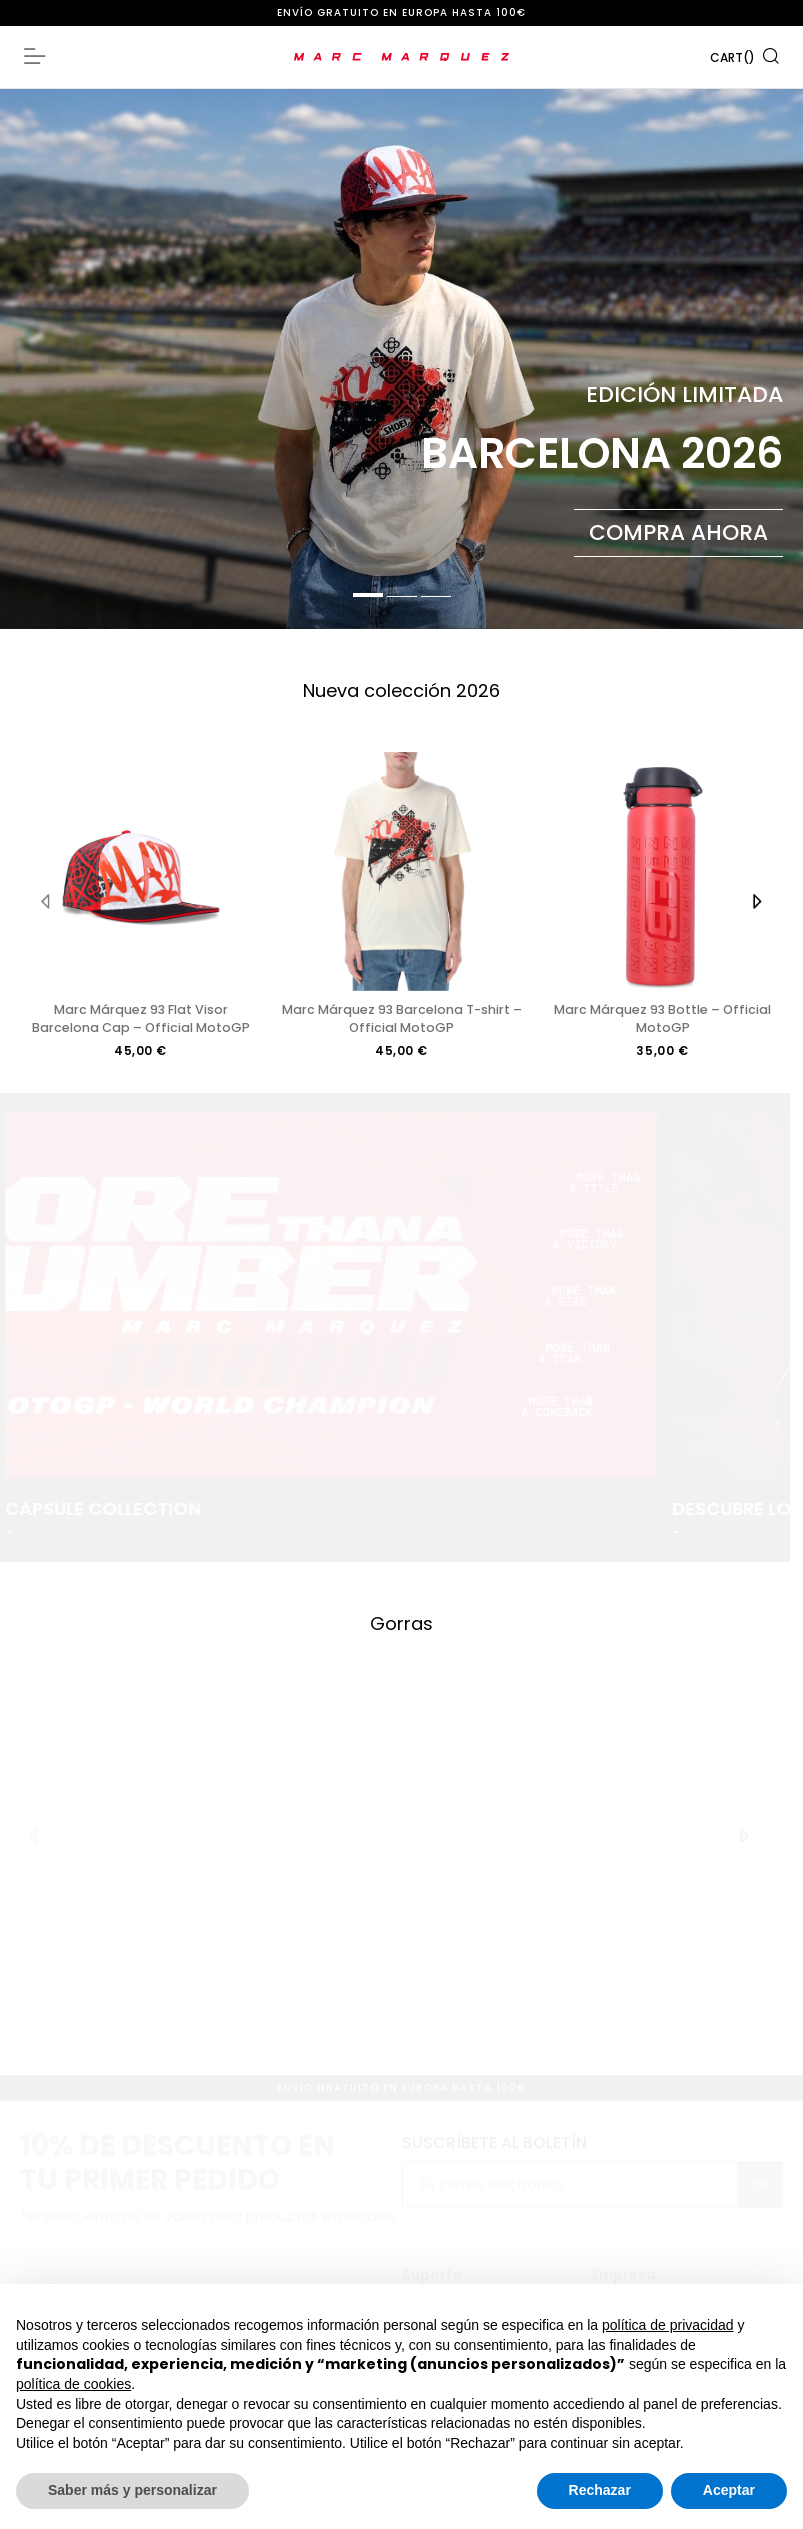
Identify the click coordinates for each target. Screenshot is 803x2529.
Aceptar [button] (729, 2490)
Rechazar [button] (600, 2490)
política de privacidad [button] (668, 2325)
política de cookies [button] (73, 2384)
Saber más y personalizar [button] (132, 2490)
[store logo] (401, 57)
